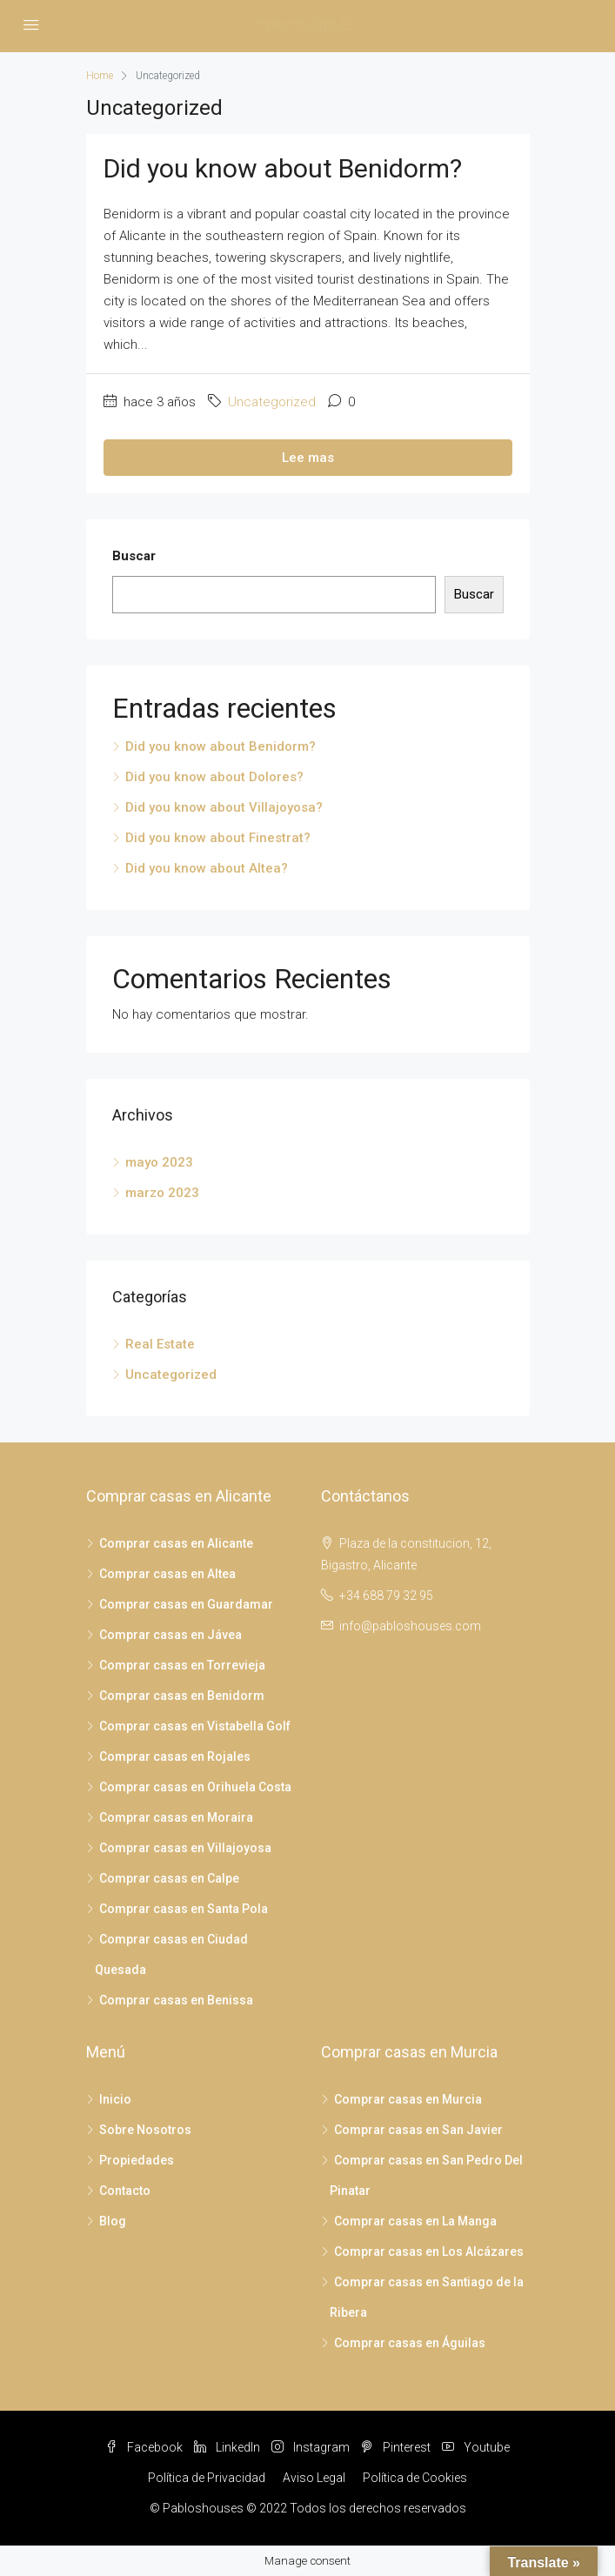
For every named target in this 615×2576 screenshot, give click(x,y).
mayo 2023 (159, 1162)
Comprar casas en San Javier (418, 2130)
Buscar (134, 556)
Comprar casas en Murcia (408, 2099)
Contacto (124, 2191)
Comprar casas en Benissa (176, 2000)
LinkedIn (227, 2447)
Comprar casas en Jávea (170, 1635)
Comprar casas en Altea (167, 1574)
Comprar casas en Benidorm (181, 1696)
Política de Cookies (415, 2478)
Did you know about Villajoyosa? (224, 807)
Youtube (476, 2447)
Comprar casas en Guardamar (186, 1604)
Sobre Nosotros (145, 2130)
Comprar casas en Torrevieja (182, 1665)
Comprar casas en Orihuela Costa (195, 1787)
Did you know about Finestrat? (218, 838)
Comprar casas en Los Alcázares (429, 2251)
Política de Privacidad (206, 2478)
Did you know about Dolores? (214, 777)
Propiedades (136, 2160)
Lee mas (308, 457)
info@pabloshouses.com (410, 1626)
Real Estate (160, 1344)
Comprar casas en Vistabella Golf (195, 1726)
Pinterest (396, 2447)
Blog (112, 2221)
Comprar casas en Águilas (409, 2343)
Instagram (310, 2447)
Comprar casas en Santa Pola (183, 1909)
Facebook (144, 2447)
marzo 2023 (162, 1193)
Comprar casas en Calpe (169, 1878)
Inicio (115, 2099)
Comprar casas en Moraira (176, 1817)
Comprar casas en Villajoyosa (185, 1848)
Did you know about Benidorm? (283, 168)
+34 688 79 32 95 (386, 1595)
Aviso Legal (314, 2478)
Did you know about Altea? (206, 868)
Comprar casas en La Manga (415, 2221)
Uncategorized (272, 402)
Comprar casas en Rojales (175, 1756)
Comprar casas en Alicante (176, 1543)
